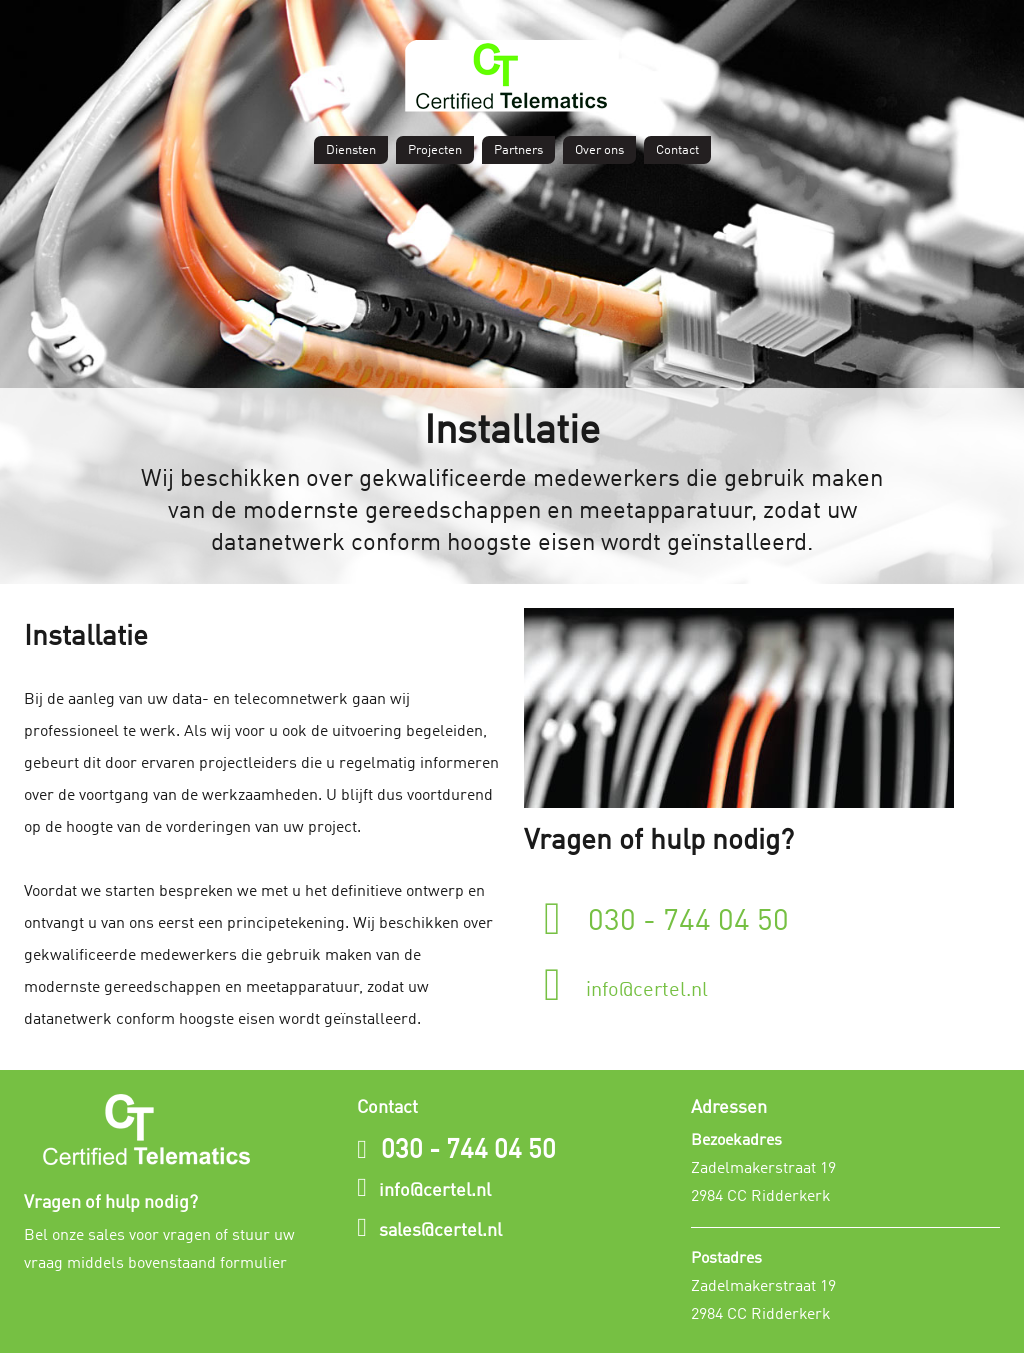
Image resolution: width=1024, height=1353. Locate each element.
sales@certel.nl (440, 1231)
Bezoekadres (736, 1141)
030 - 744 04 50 (666, 917)
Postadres (726, 1259)
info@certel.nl (626, 983)
